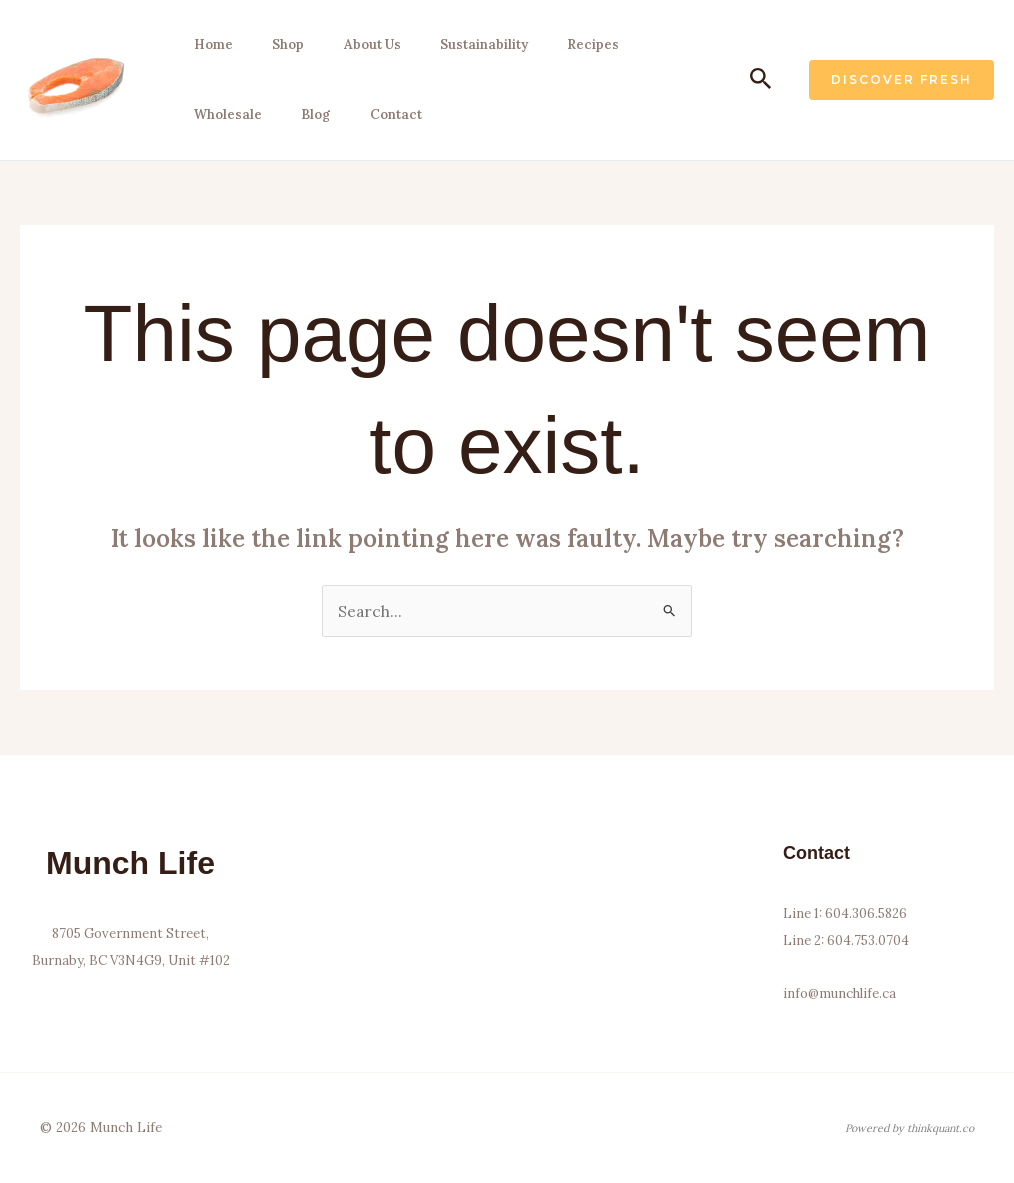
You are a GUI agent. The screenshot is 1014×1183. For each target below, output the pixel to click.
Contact (386, 114)
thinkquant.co (940, 1128)
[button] (761, 80)
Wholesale (223, 114)
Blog (308, 114)
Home (208, 44)
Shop (281, 44)
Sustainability (472, 44)
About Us (362, 44)
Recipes (579, 44)
